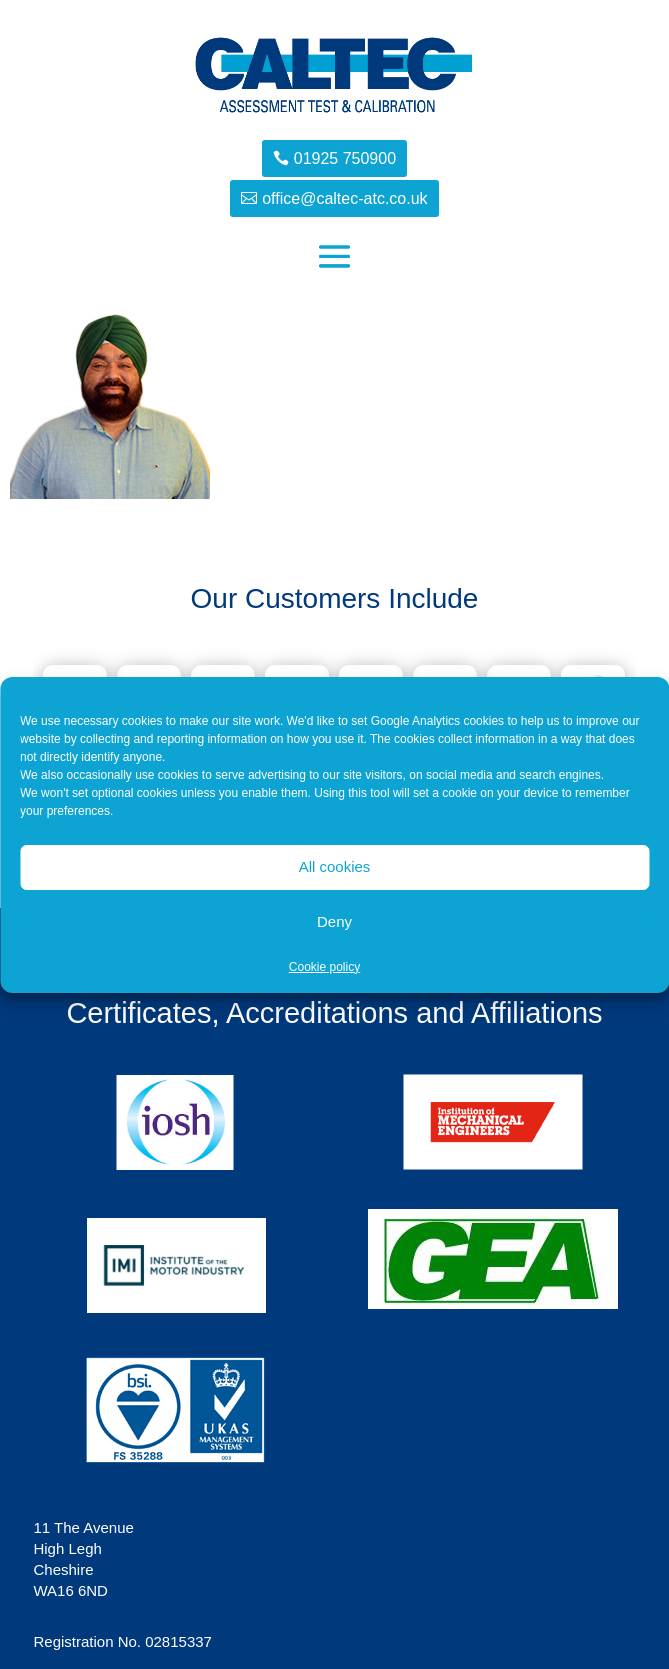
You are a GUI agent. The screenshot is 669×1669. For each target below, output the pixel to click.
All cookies (335, 866)
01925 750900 (345, 158)
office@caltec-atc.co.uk (344, 198)
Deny (334, 921)
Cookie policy (324, 967)
